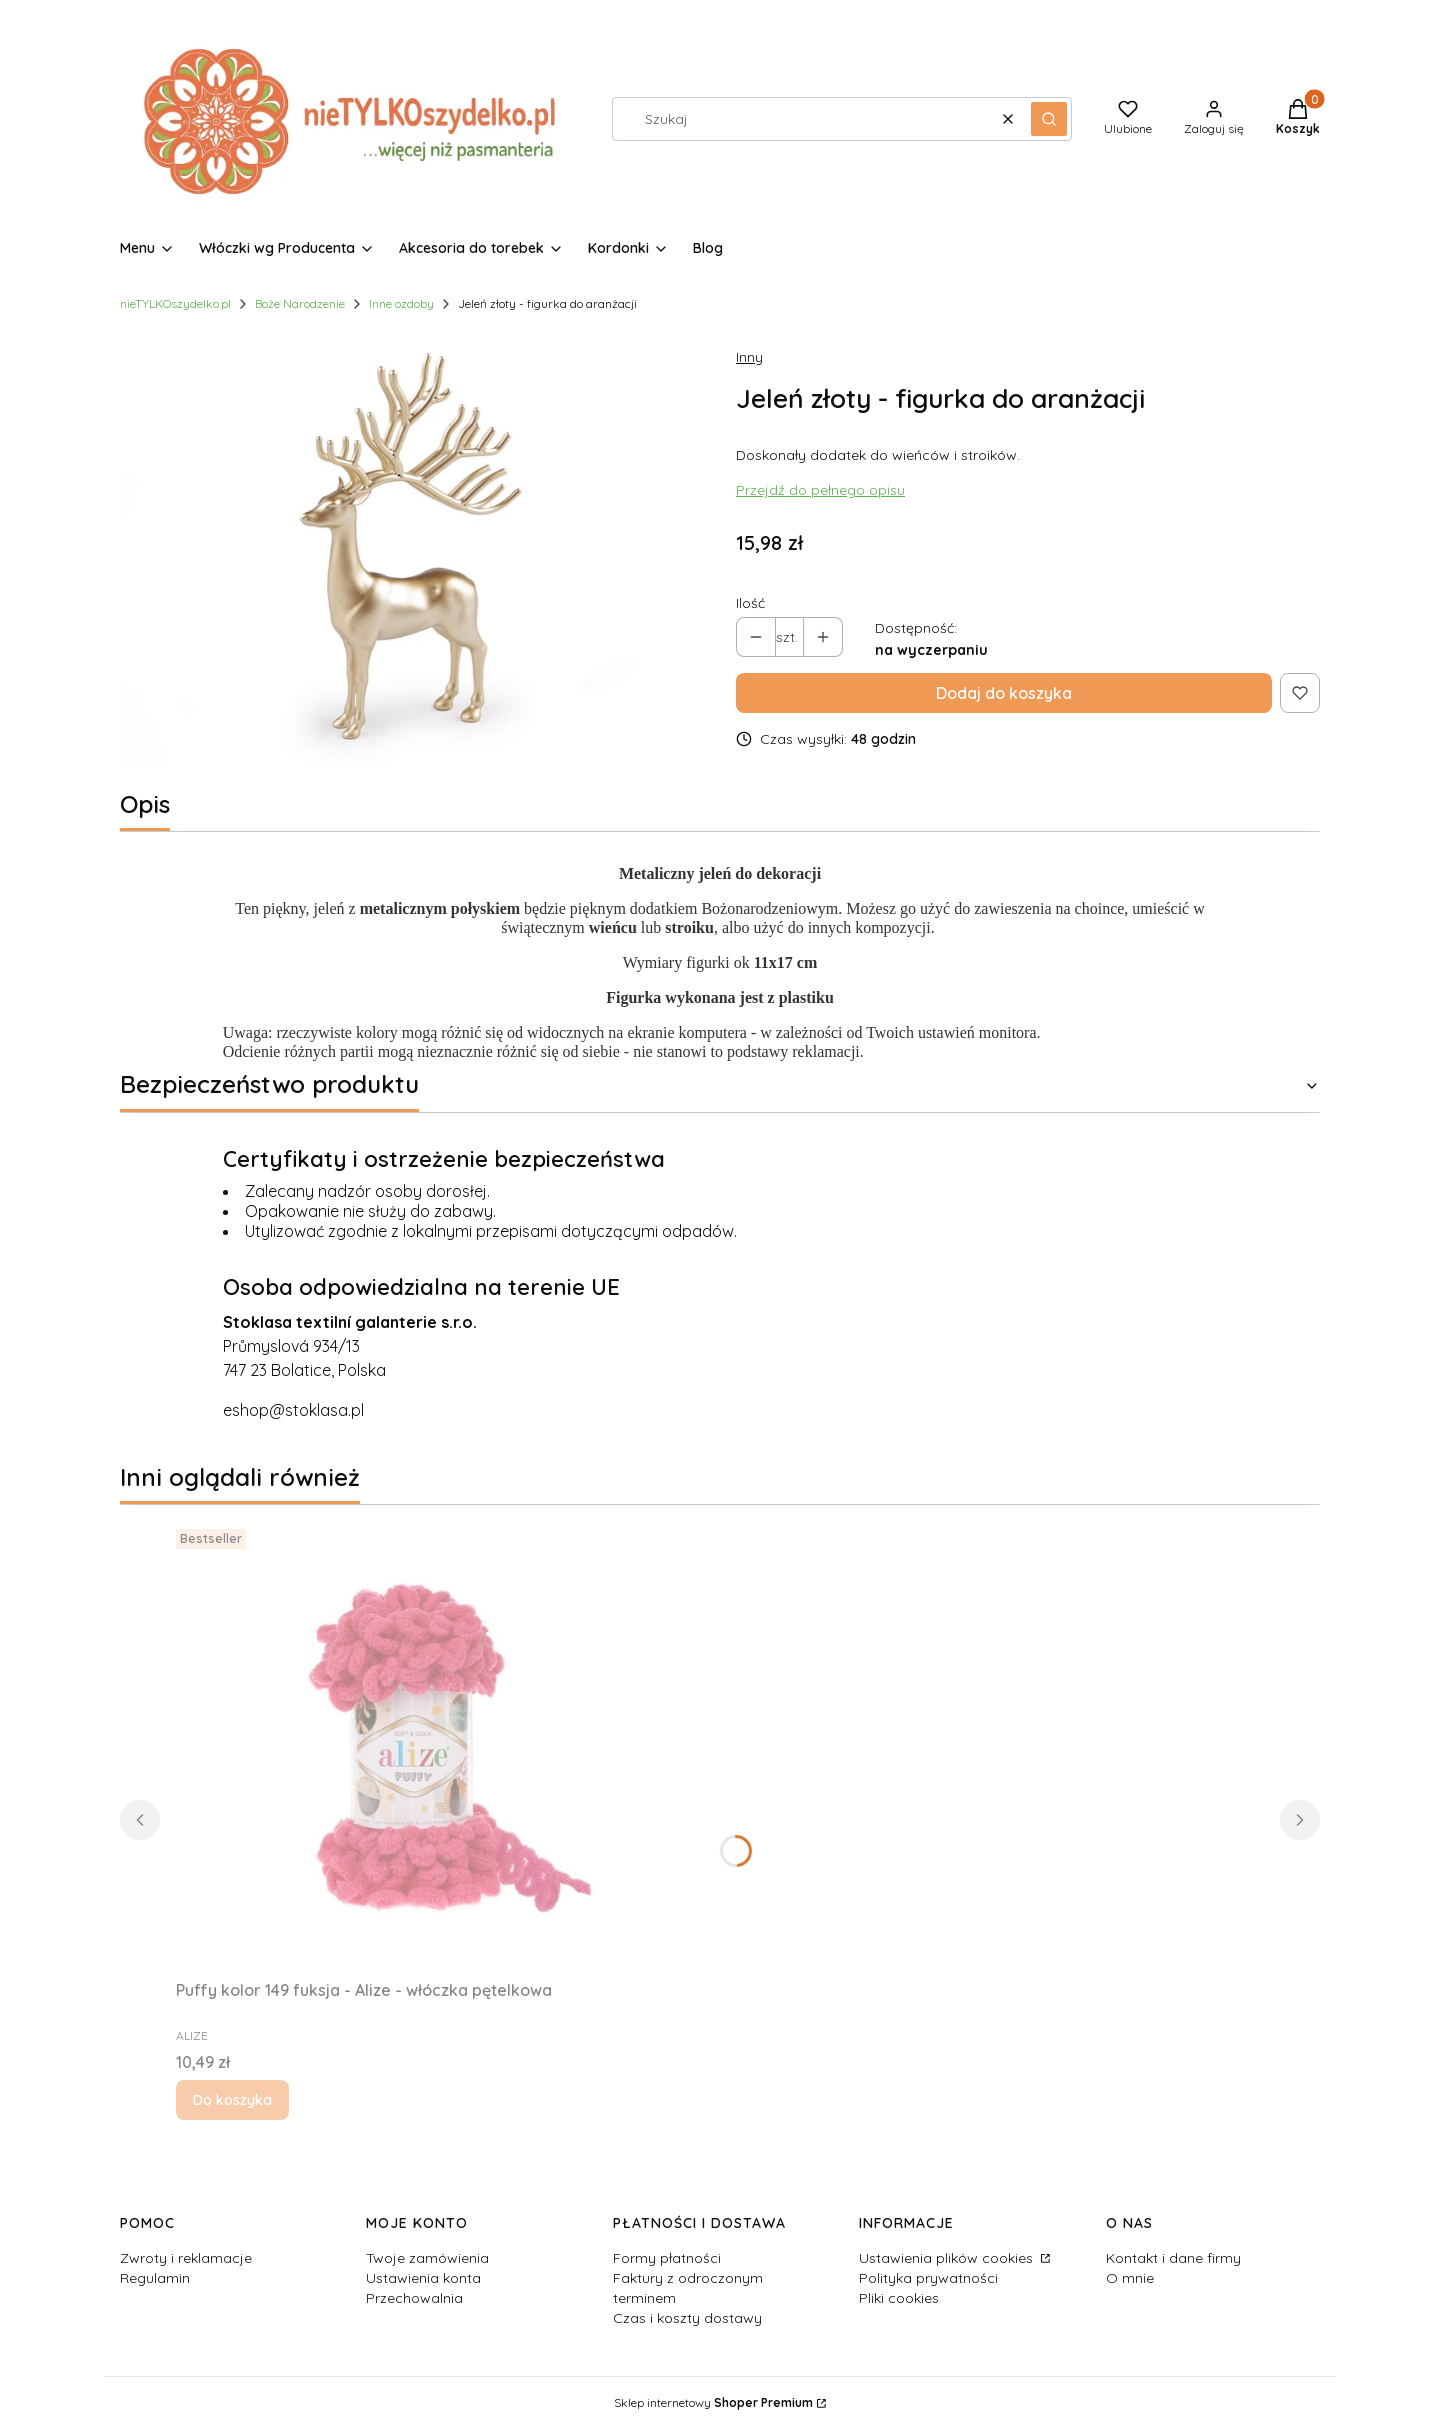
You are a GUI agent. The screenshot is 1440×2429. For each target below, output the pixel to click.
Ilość (750, 603)
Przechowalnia (414, 2298)
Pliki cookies (899, 2298)
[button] (1049, 119)
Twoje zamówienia (427, 2258)
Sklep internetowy (713, 2402)
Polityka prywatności (928, 2278)
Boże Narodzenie (300, 303)
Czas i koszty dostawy (687, 2318)
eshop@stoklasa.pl (293, 1410)
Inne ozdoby (401, 303)
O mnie (1130, 2278)
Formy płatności (667, 2258)
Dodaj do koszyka (1004, 693)
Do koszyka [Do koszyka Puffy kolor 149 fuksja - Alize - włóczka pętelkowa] (232, 2100)
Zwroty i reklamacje (186, 2258)
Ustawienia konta (423, 2278)
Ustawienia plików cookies (948, 2258)
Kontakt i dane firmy (1173, 2258)
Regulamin (155, 2278)
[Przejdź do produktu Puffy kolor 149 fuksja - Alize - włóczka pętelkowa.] (426, 1746)
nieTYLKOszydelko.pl (175, 303)
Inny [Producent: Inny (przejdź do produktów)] (749, 357)
